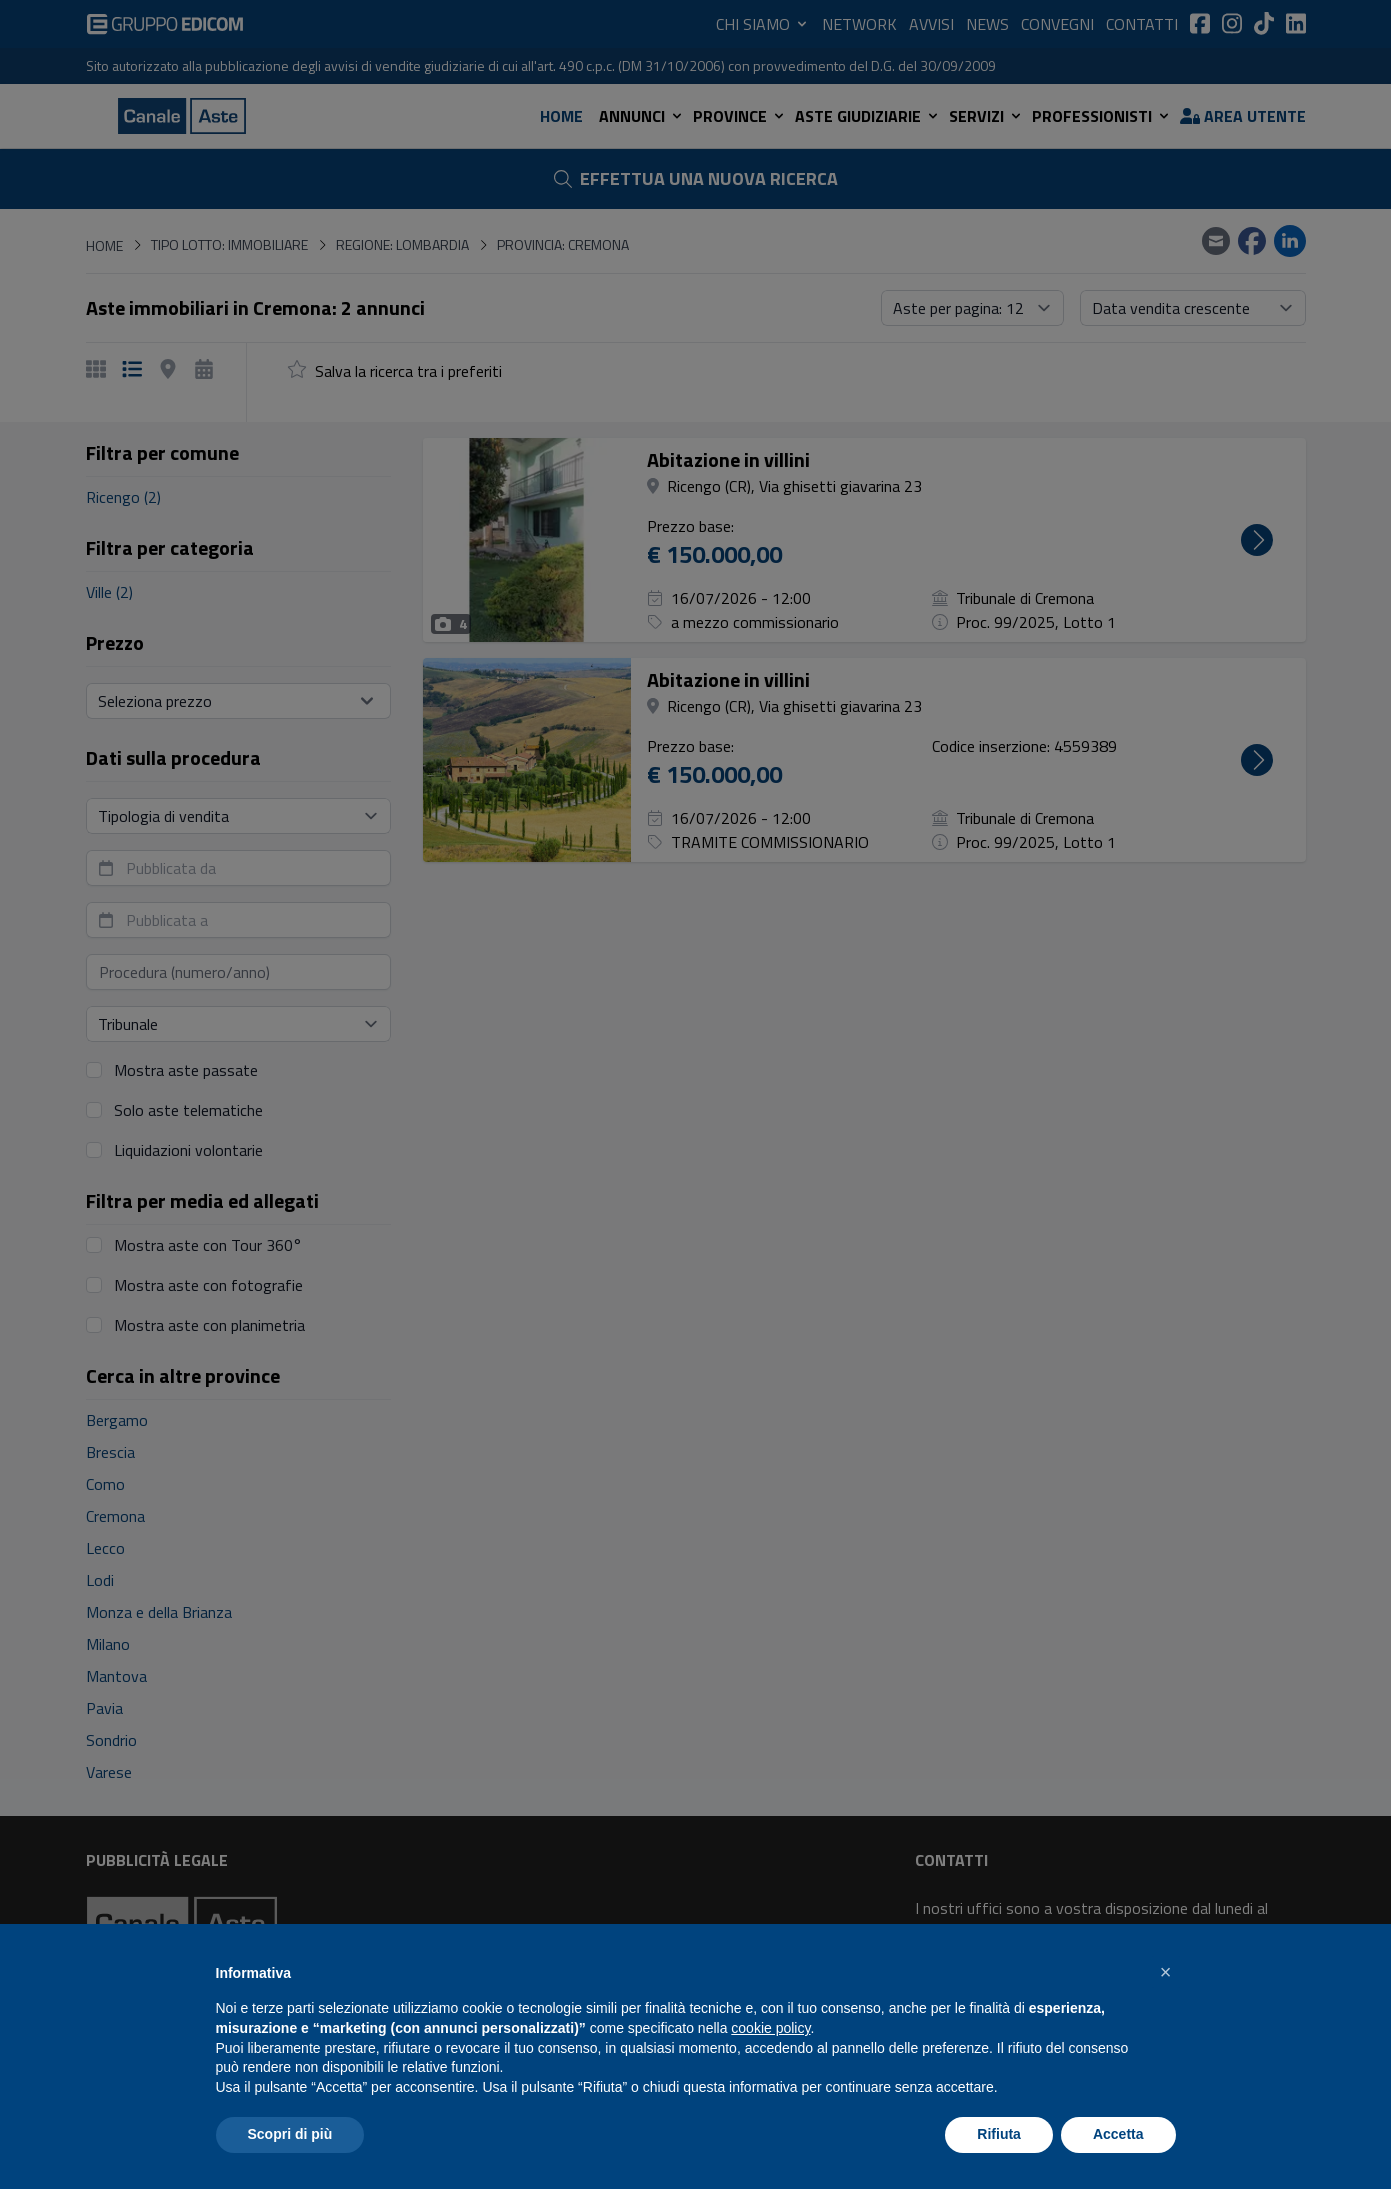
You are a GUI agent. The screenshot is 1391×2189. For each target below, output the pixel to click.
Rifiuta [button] (999, 2134)
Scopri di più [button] (290, 2134)
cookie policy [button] (770, 2028)
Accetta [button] (1118, 2134)
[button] (1166, 1972)
